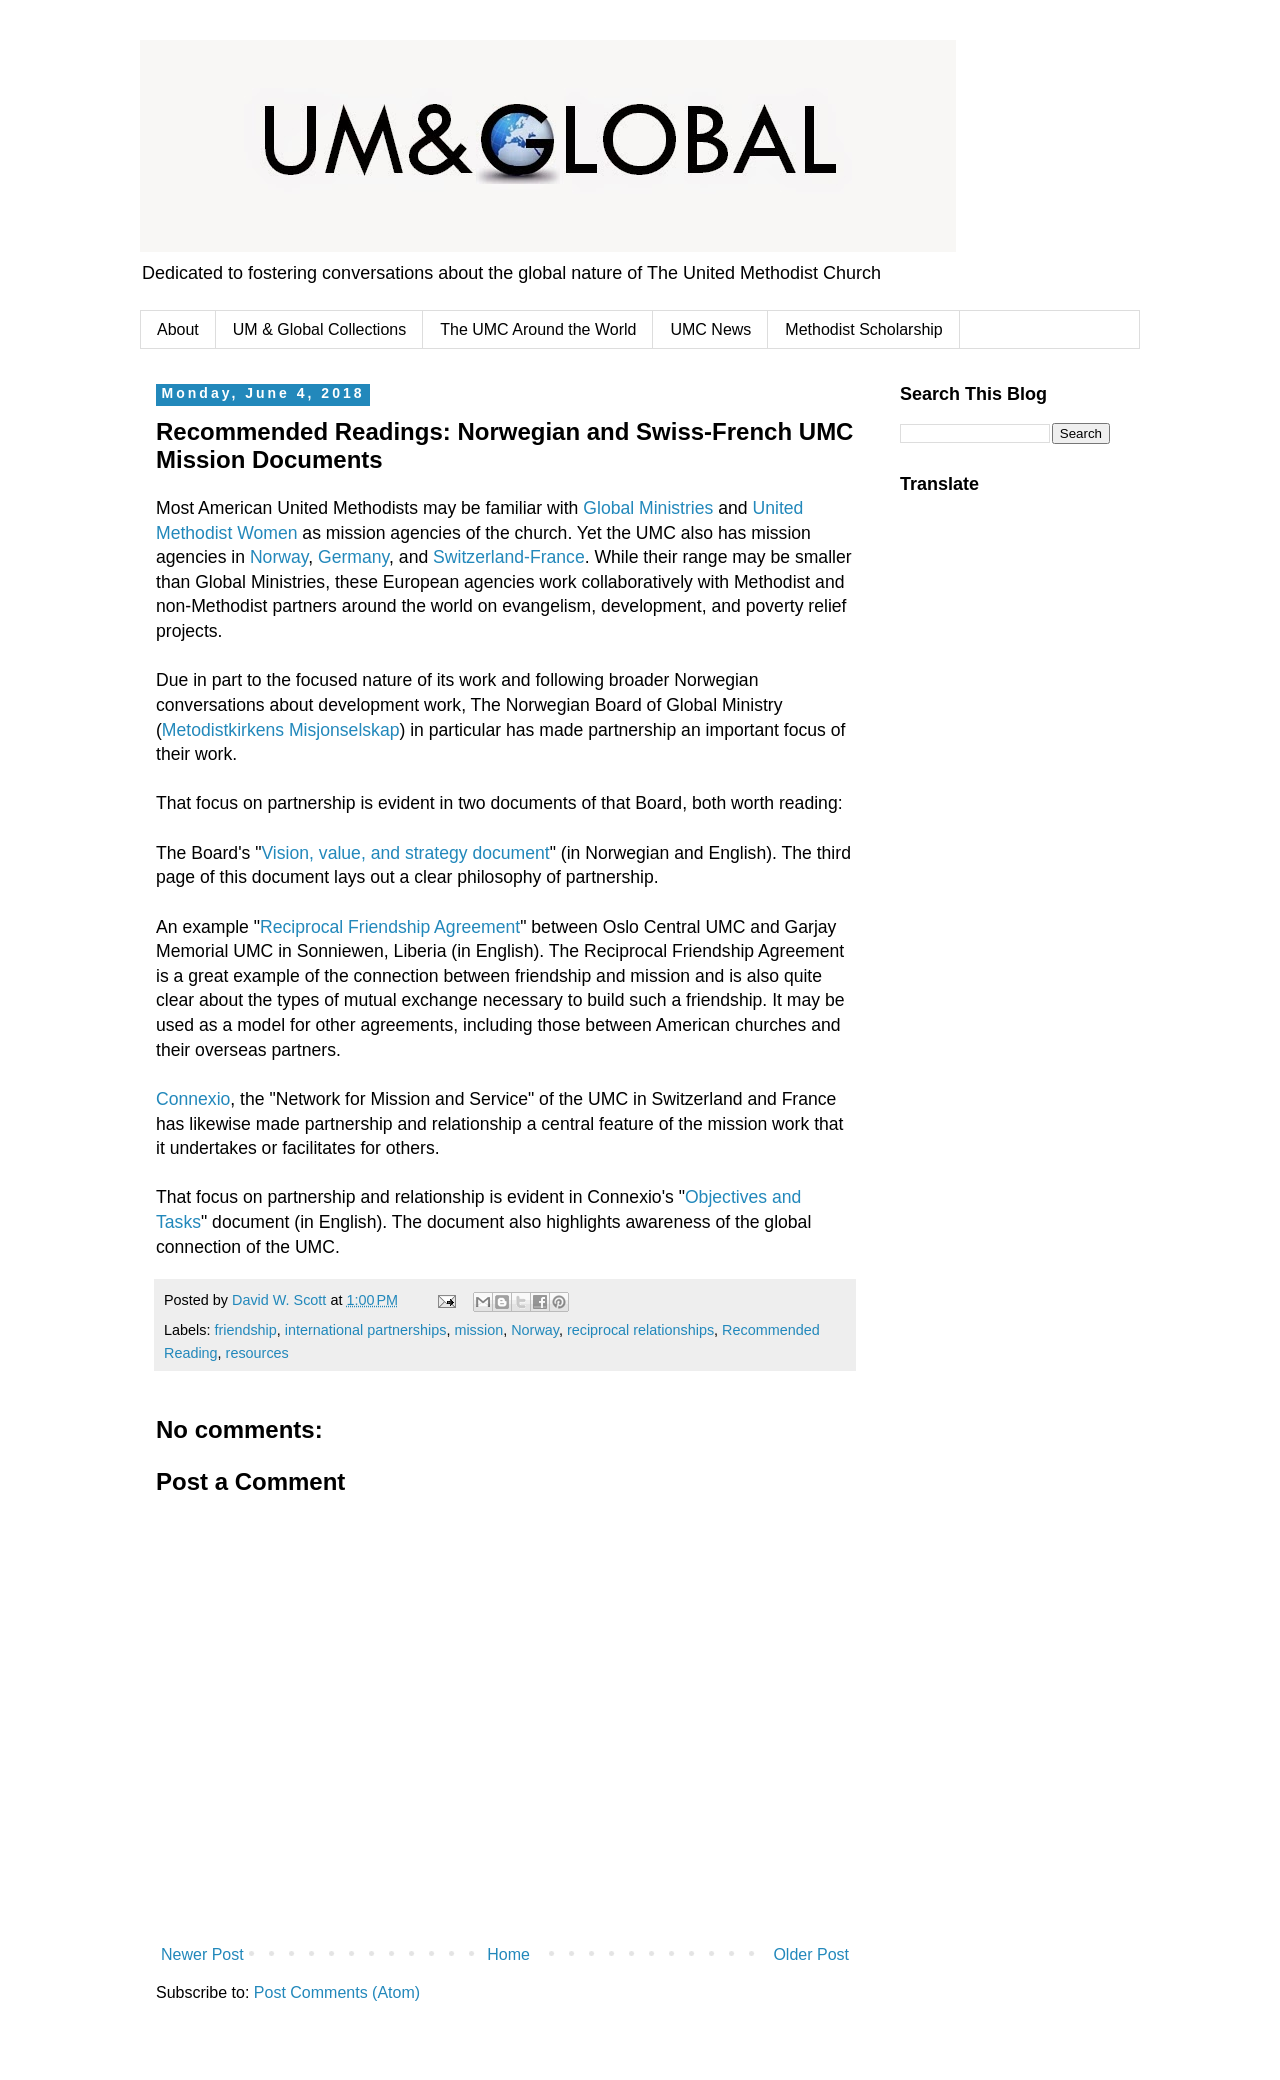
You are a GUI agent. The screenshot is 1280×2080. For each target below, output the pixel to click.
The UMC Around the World (538, 329)
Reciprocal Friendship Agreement (390, 927)
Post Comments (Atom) (337, 1992)
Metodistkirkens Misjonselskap (281, 730)
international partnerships (366, 1330)
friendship (245, 1330)
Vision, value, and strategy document (405, 853)
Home (508, 1954)
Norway (279, 557)
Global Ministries (648, 508)
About (178, 329)
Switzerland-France (509, 557)
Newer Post (202, 1954)
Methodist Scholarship (863, 329)
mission (478, 1330)
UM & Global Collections (319, 329)
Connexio (193, 1099)
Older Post (811, 1954)
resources (257, 1353)
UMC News (710, 329)
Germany (353, 557)
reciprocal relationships (640, 1330)
